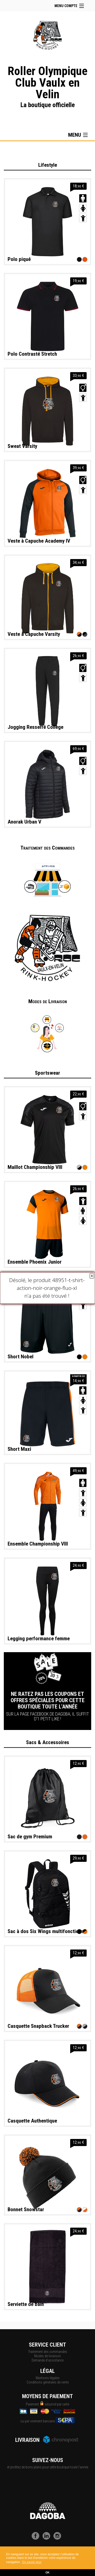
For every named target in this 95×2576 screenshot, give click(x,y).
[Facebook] (37, 2538)
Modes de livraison (47, 2356)
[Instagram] (58, 2538)
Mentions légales (48, 2378)
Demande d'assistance (48, 2360)
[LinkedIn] (48, 2538)
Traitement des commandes (47, 2352)
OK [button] (47, 2572)
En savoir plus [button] (31, 2562)
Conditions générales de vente (48, 2382)
